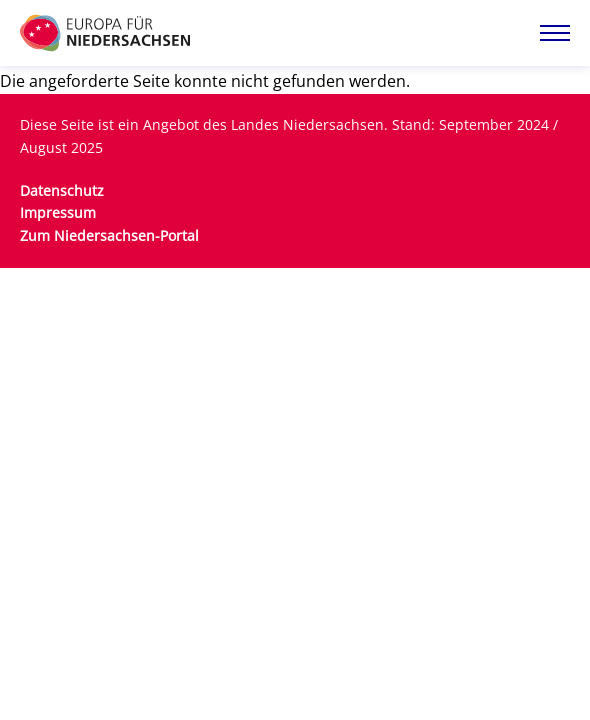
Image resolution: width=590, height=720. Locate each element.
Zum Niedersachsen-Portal (109, 235)
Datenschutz (62, 190)
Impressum (58, 212)
